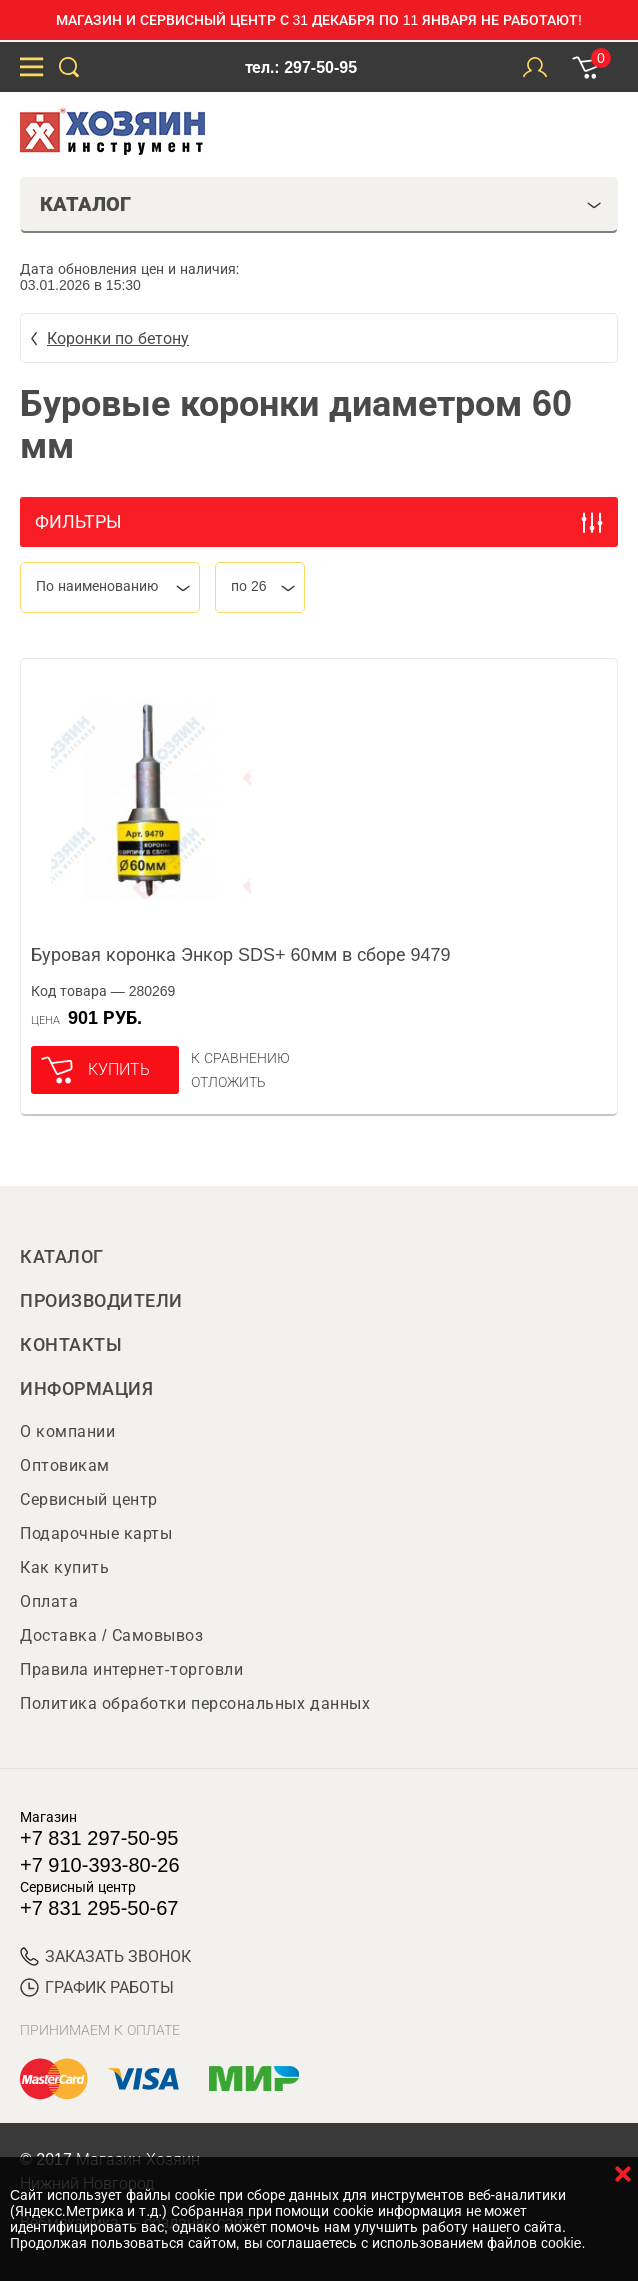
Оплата (49, 1601)
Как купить (64, 1567)
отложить (228, 1082)
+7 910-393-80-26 (100, 1865)
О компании (67, 1431)
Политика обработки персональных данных (195, 1703)
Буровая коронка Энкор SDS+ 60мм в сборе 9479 (241, 955)
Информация (86, 1389)
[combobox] (110, 587)
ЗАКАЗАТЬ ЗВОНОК (105, 1956)
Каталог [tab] (321, 204)
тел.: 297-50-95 (301, 67)
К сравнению (240, 1058)
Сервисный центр (89, 1499)
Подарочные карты (96, 1533)
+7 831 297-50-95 (99, 1838)
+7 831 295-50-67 (99, 1908)
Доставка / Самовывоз (111, 1635)
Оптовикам (65, 1465)
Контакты (71, 1345)
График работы (97, 1987)
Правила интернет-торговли (131, 1669)
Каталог (62, 1257)
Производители (101, 1301)
